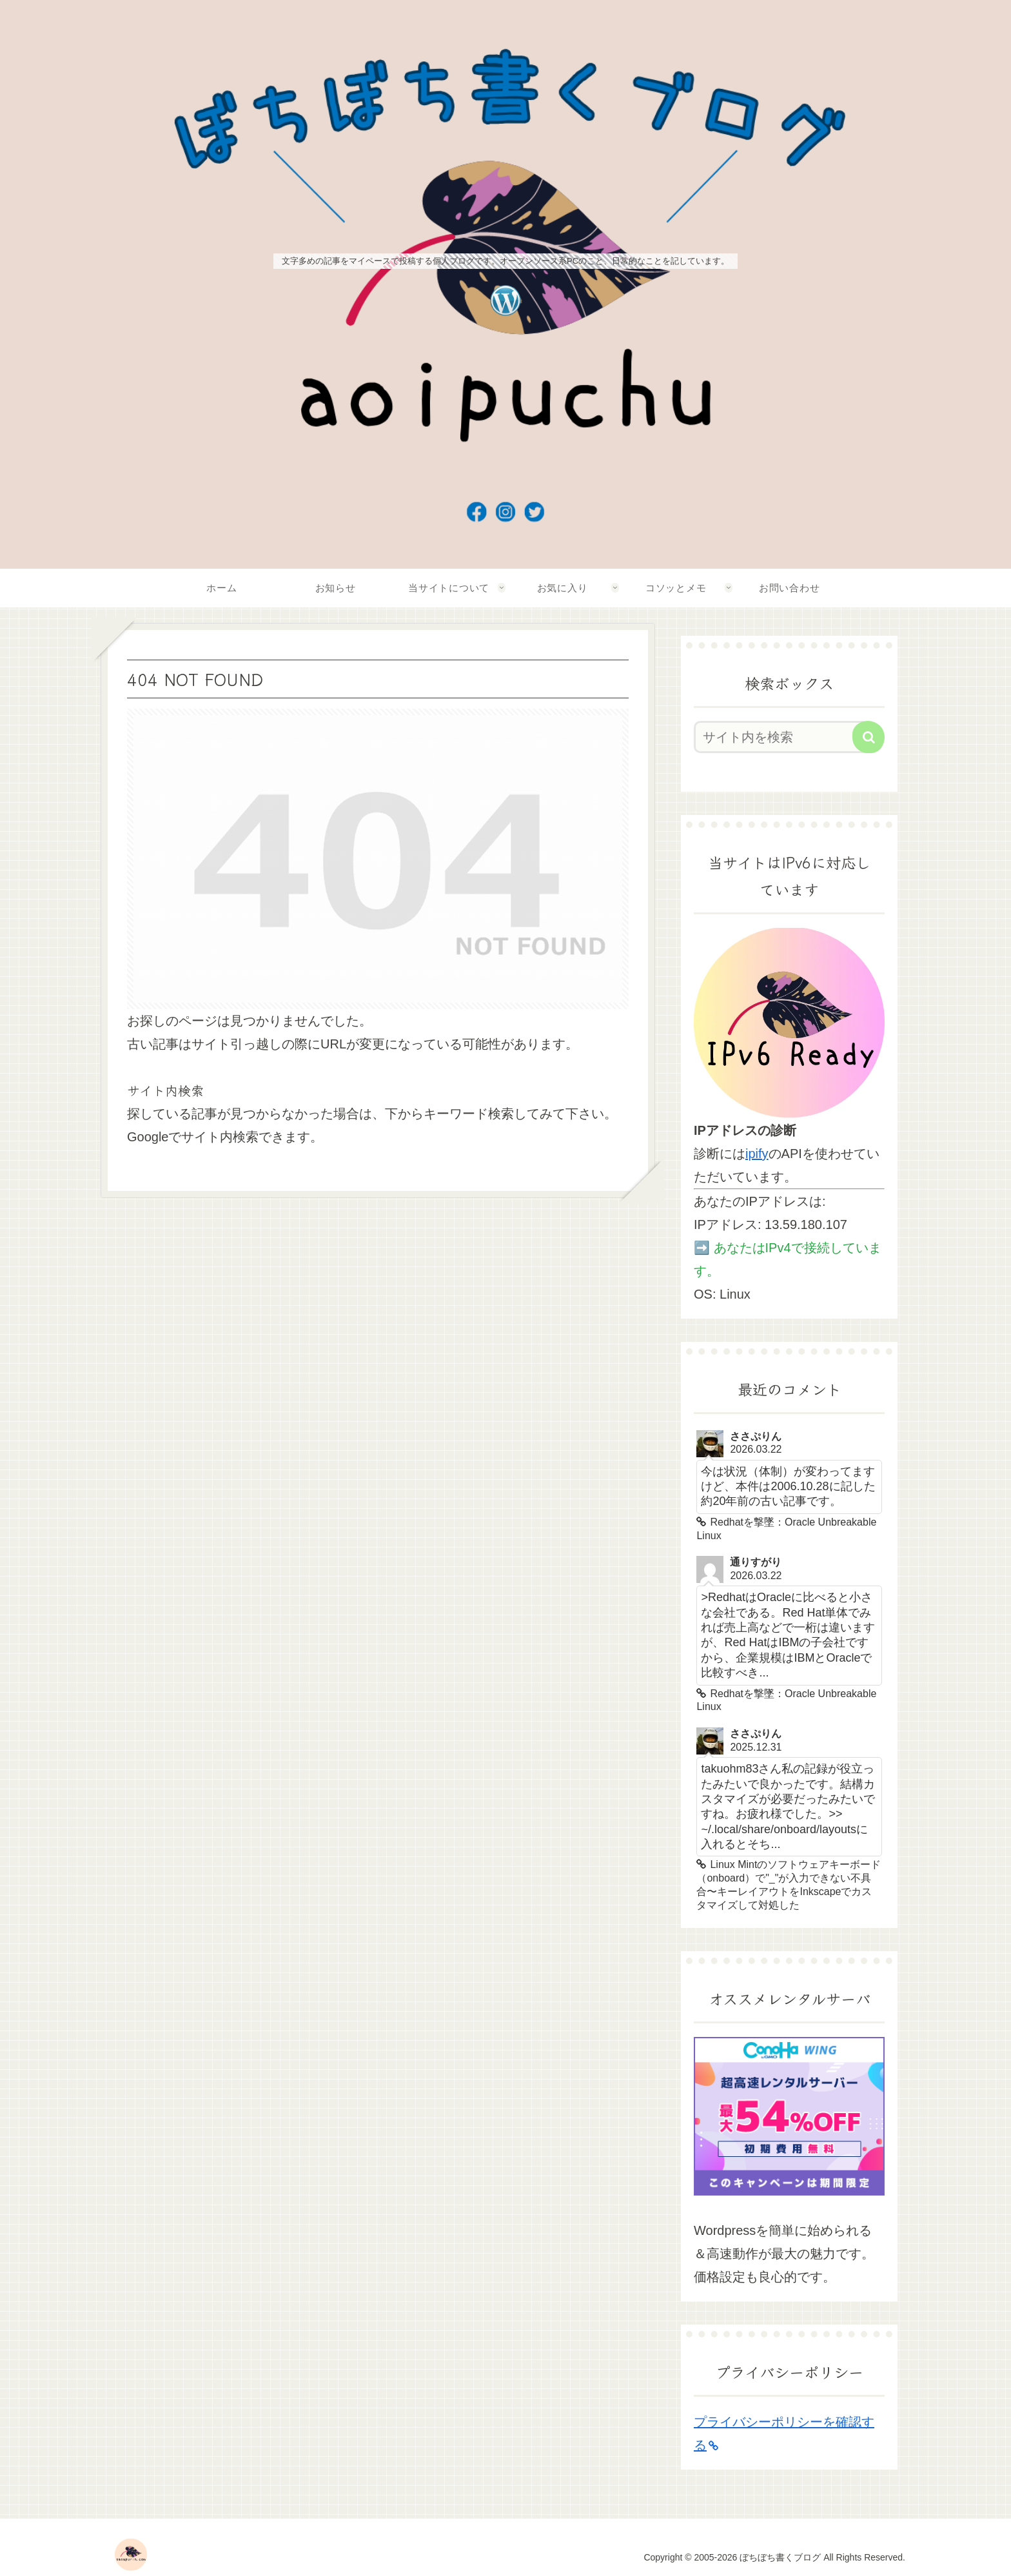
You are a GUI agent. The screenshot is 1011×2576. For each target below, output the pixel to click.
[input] (781, 737)
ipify (757, 1153)
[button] (868, 737)
